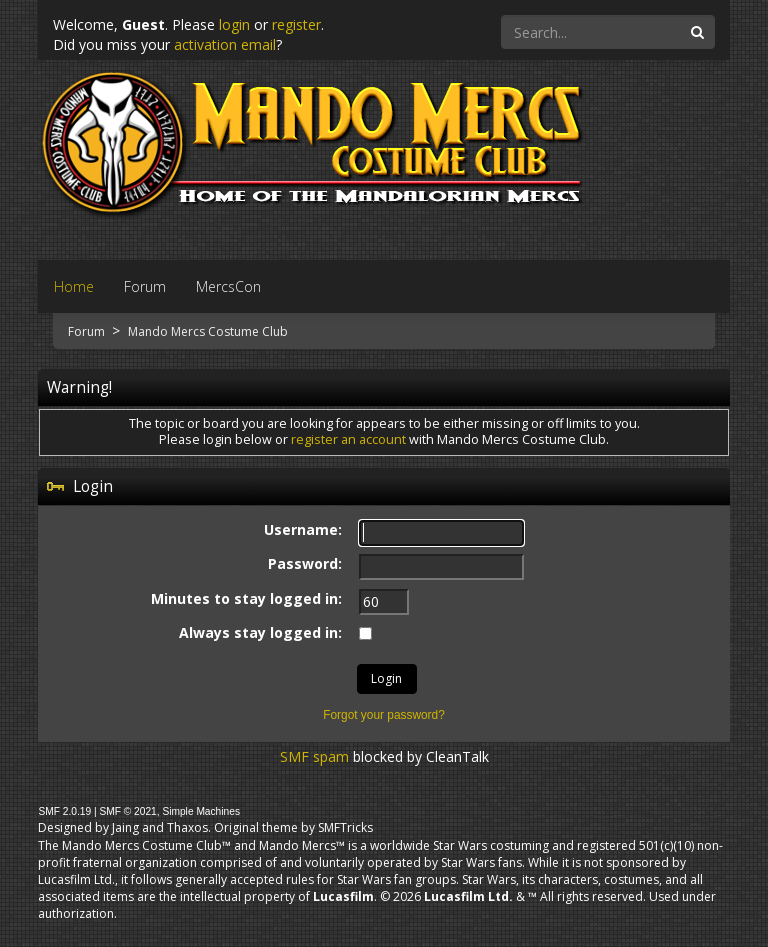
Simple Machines (201, 811)
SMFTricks (345, 827)
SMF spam (314, 756)
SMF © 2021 (127, 811)
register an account (348, 439)
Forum (88, 331)
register (296, 24)
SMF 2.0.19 (64, 811)
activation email (225, 44)
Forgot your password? (384, 715)
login (234, 24)
